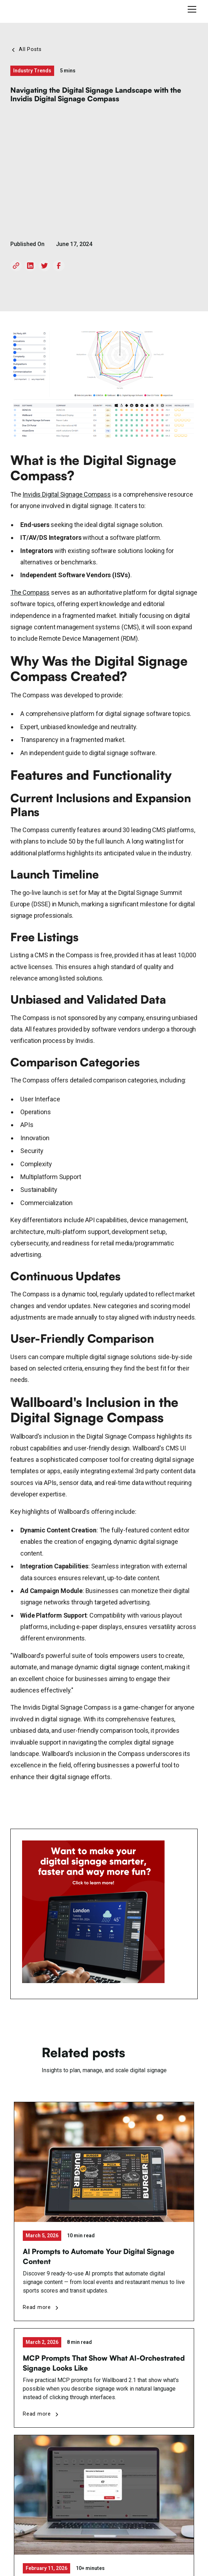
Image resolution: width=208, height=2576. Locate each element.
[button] (190, 9)
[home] (38, 9)
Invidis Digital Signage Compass (66, 494)
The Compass (30, 592)
